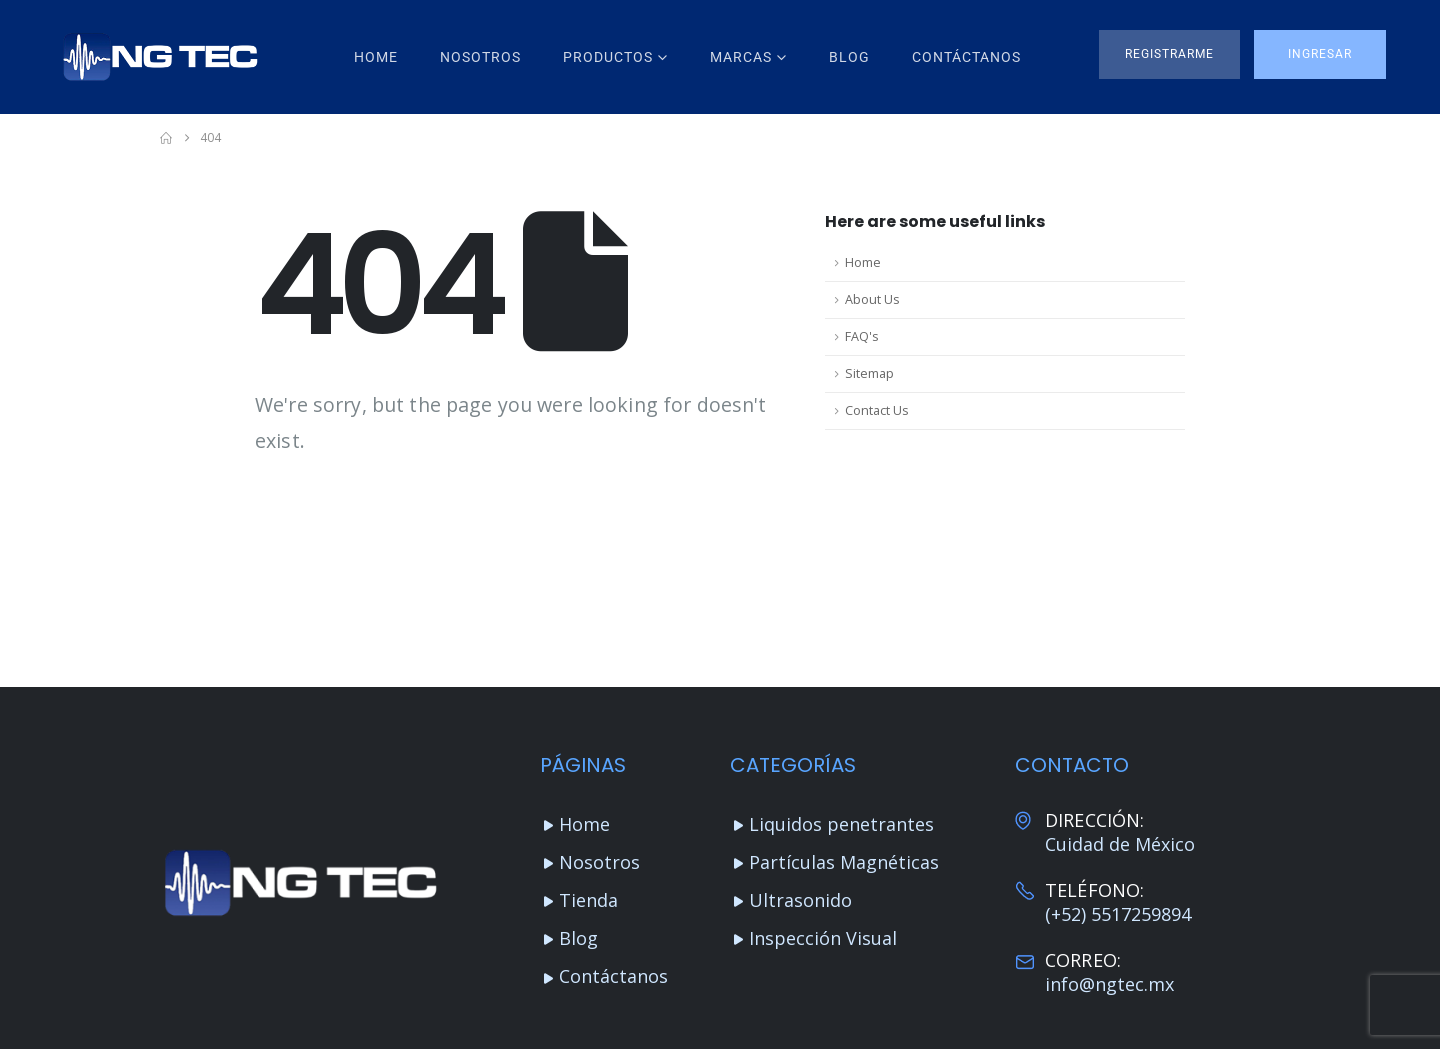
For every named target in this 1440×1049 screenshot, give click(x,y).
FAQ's (862, 336)
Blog (849, 57)
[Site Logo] (160, 57)
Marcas (741, 57)
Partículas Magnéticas (844, 862)
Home (376, 57)
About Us (872, 299)
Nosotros (480, 57)
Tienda (588, 900)
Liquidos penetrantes (841, 824)
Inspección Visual (823, 938)
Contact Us (877, 410)
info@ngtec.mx (1109, 984)
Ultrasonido (800, 900)
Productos (608, 57)
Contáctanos (966, 57)
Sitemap (869, 373)
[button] (1169, 54)
